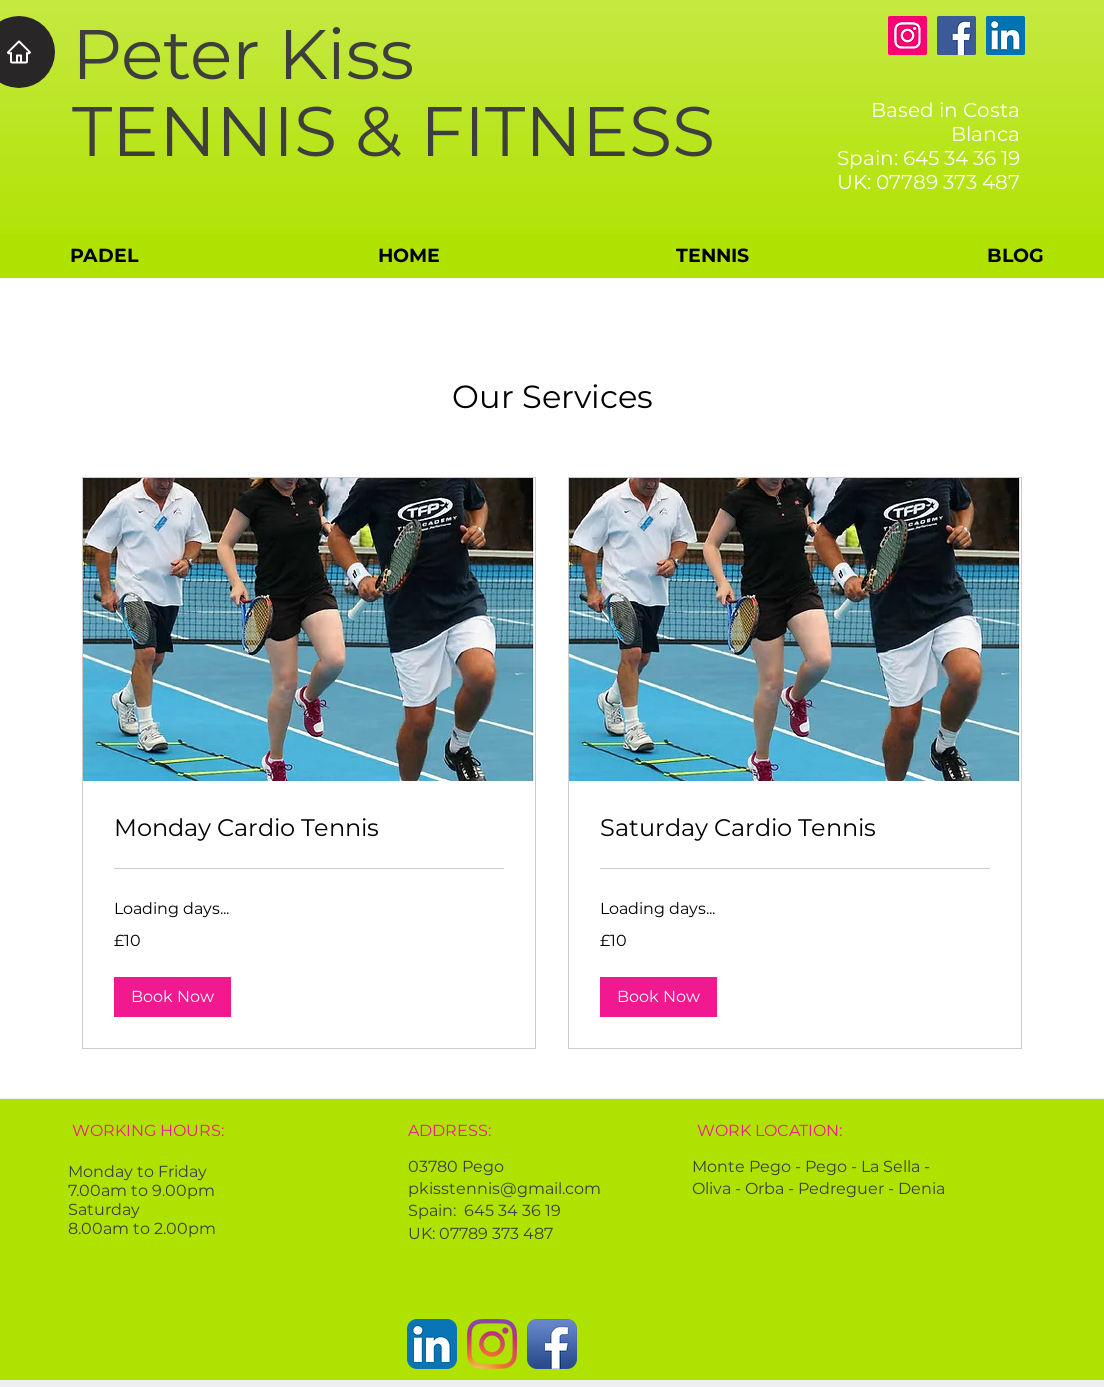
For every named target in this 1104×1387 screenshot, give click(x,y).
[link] (309, 828)
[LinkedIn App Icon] (432, 1344)
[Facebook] (956, 35)
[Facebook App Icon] (552, 1344)
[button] (172, 997)
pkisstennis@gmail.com (504, 1188)
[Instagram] (907, 35)
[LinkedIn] (1005, 35)
